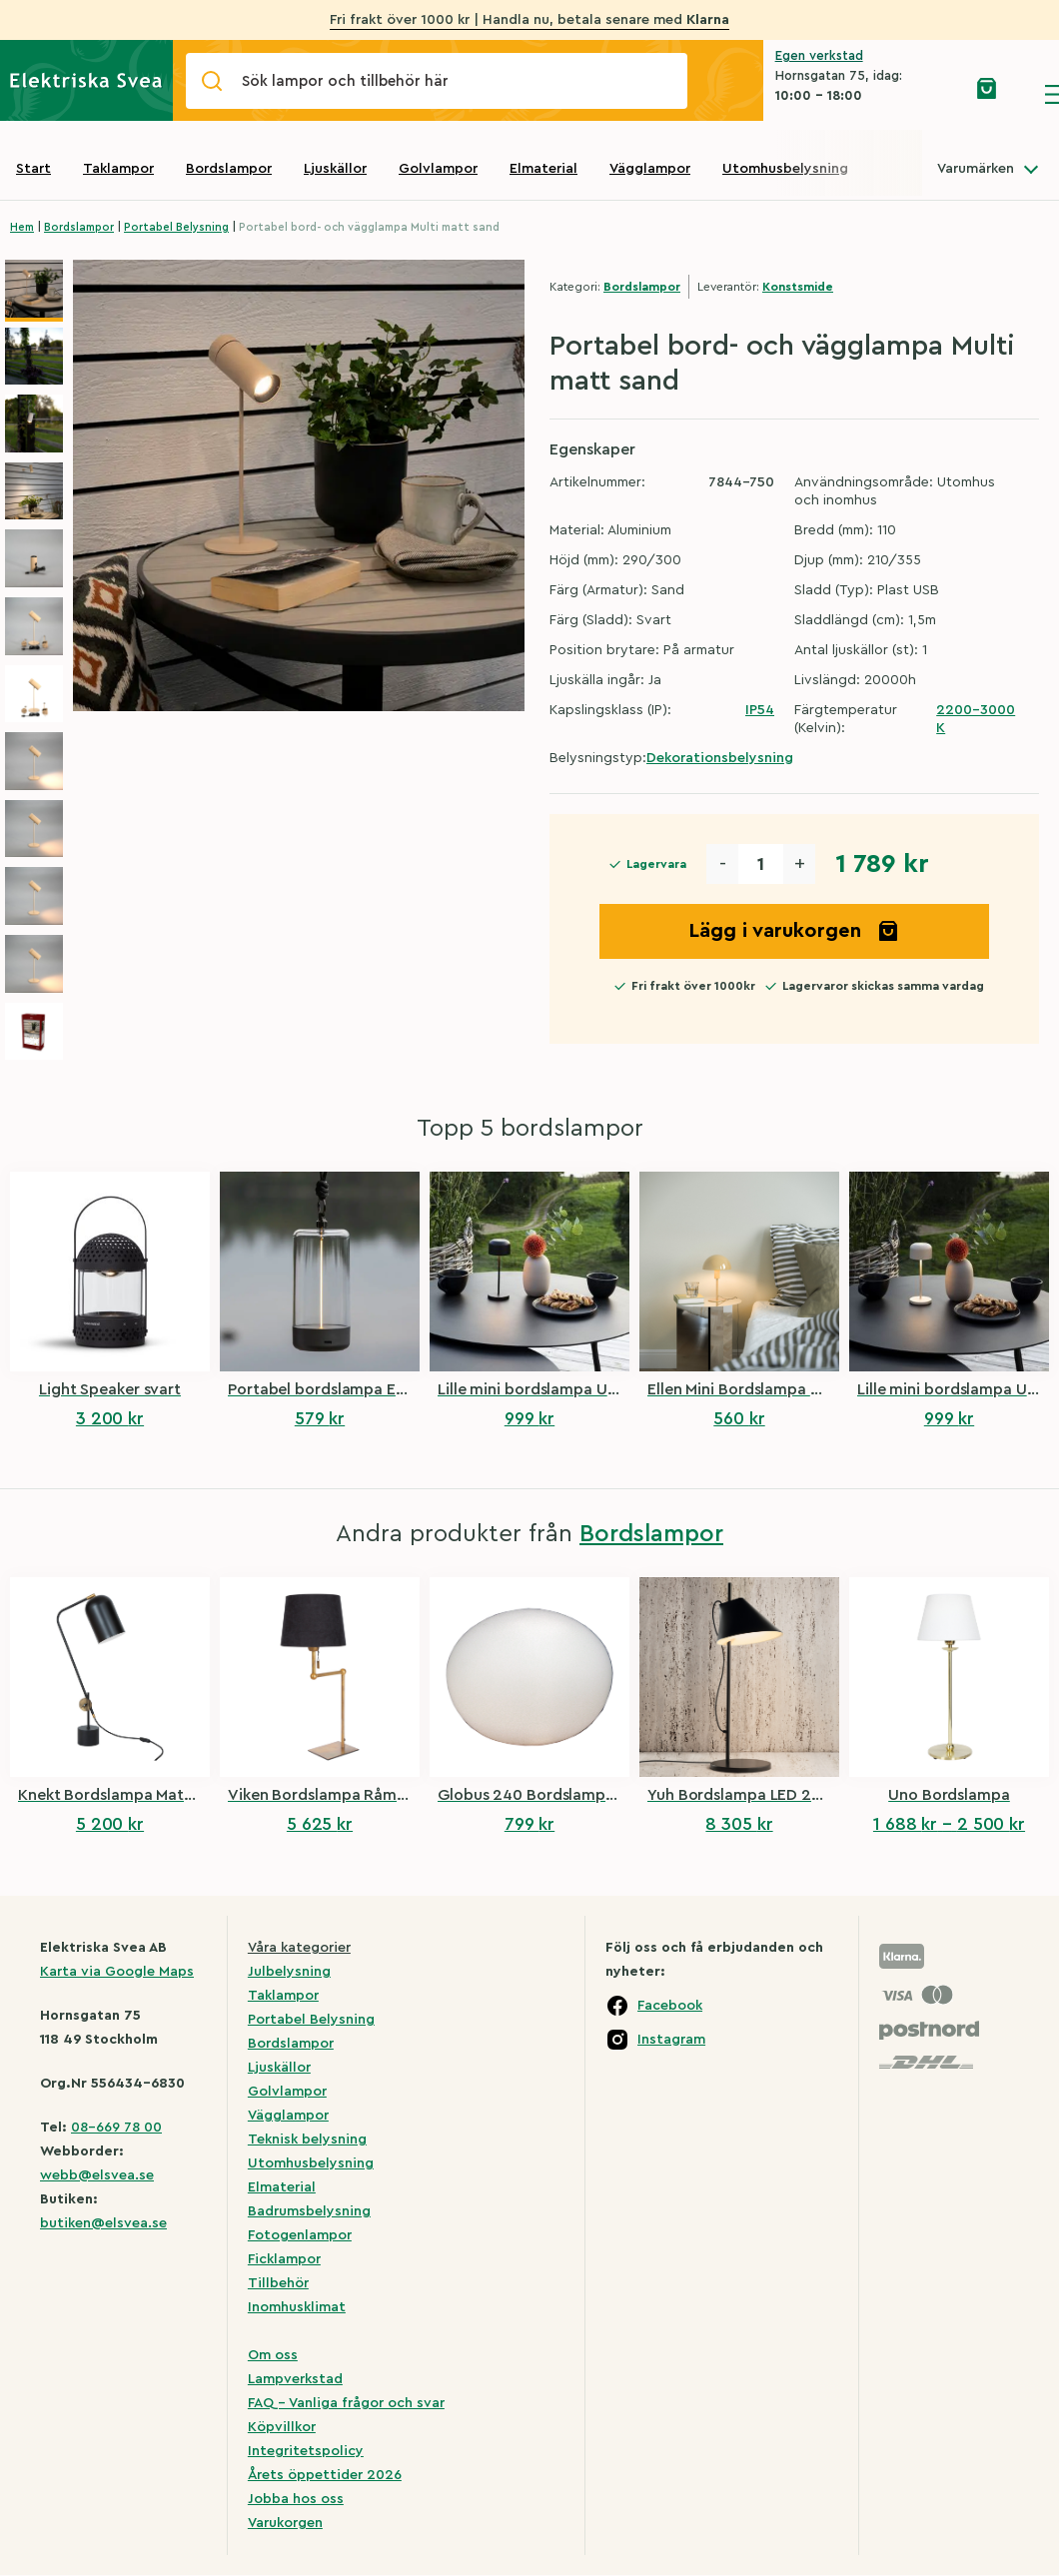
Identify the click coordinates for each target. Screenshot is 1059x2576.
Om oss (273, 2355)
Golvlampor (438, 169)
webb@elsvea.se (97, 2175)
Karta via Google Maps (117, 1972)
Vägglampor (649, 169)
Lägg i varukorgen (794, 931)
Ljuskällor (335, 169)
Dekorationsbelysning (719, 758)
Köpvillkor (282, 2427)
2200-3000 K (975, 719)
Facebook (669, 2006)
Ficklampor (284, 2259)
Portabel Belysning (176, 227)
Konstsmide (797, 287)
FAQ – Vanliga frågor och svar (346, 2403)
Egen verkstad (819, 55)
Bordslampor (229, 169)
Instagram (671, 2040)
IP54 (759, 710)
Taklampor (118, 169)
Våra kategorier (299, 1948)
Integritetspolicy (306, 2451)
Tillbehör (278, 2283)
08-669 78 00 (116, 2128)
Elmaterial (543, 169)
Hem (22, 227)
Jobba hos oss (296, 2499)
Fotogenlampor (300, 2235)
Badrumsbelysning (309, 2211)
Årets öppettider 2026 (325, 2475)
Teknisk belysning (307, 2140)
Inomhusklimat (297, 2307)
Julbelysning (289, 1972)
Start (33, 169)
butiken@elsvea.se (103, 2223)
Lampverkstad (295, 2379)
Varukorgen (285, 2523)
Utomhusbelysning (785, 169)
